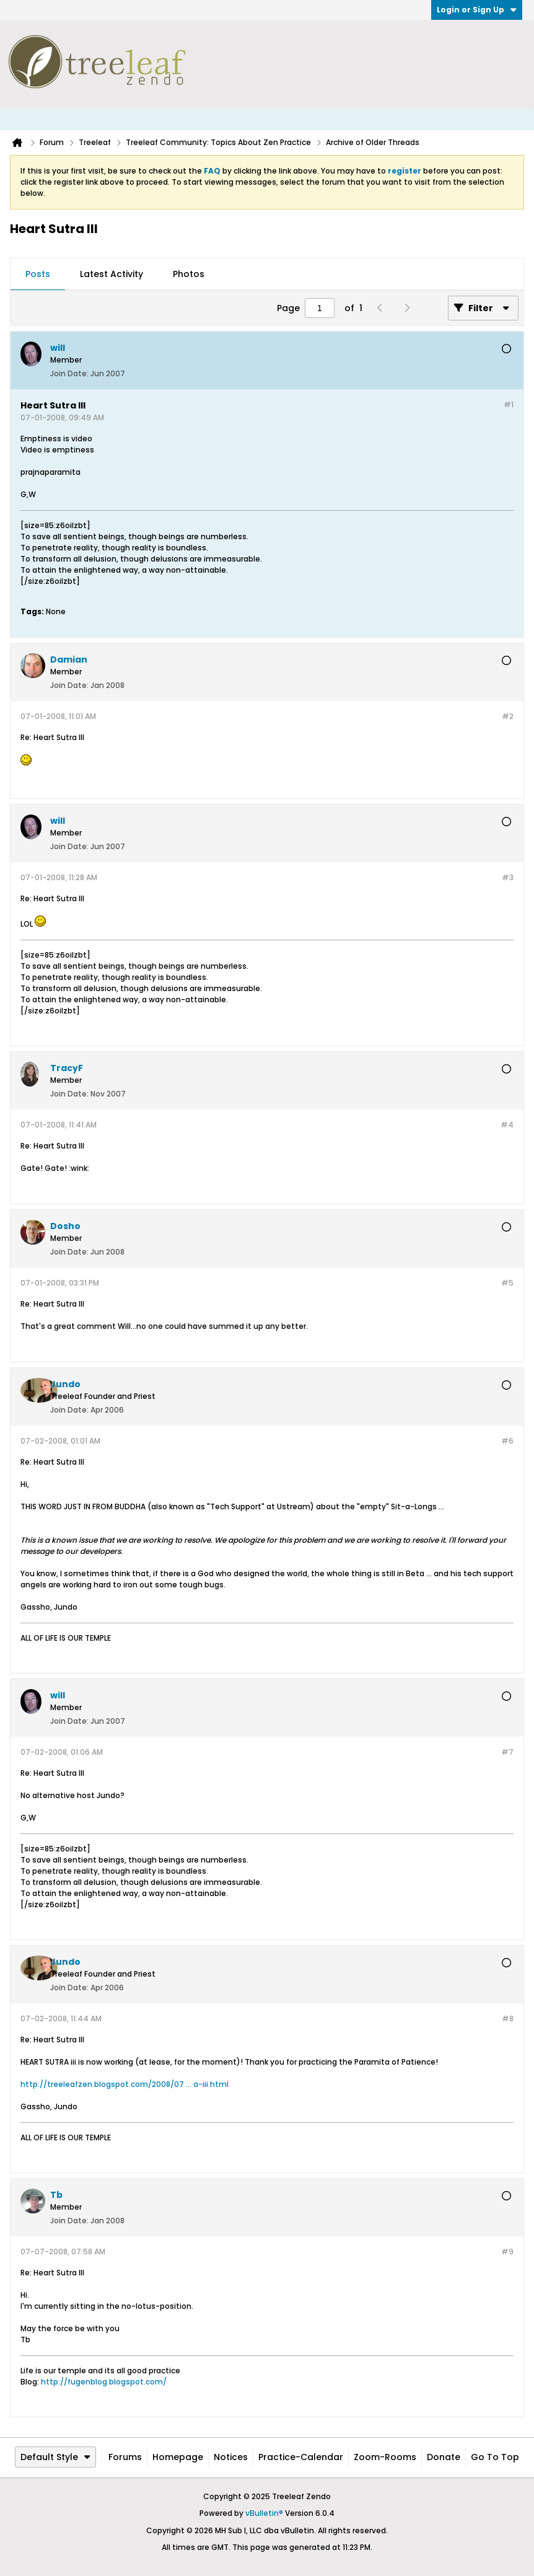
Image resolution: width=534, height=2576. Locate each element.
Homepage (177, 2457)
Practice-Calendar (300, 2457)
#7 (507, 1752)
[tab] (38, 274)
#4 (507, 1124)
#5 (507, 1282)
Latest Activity (111, 274)
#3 (508, 877)
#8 (508, 2018)
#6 (507, 1441)
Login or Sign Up (477, 9)
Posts (37, 274)
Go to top (495, 2457)
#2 (508, 716)
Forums (125, 2457)
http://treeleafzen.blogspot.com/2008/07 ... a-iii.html (124, 2084)
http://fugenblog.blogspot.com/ (104, 2381)
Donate (443, 2457)
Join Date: (69, 373)
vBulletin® (264, 2513)
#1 (509, 404)
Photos (188, 274)
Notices (231, 2457)
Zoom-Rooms (385, 2457)
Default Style (55, 2457)
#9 (507, 2251)
